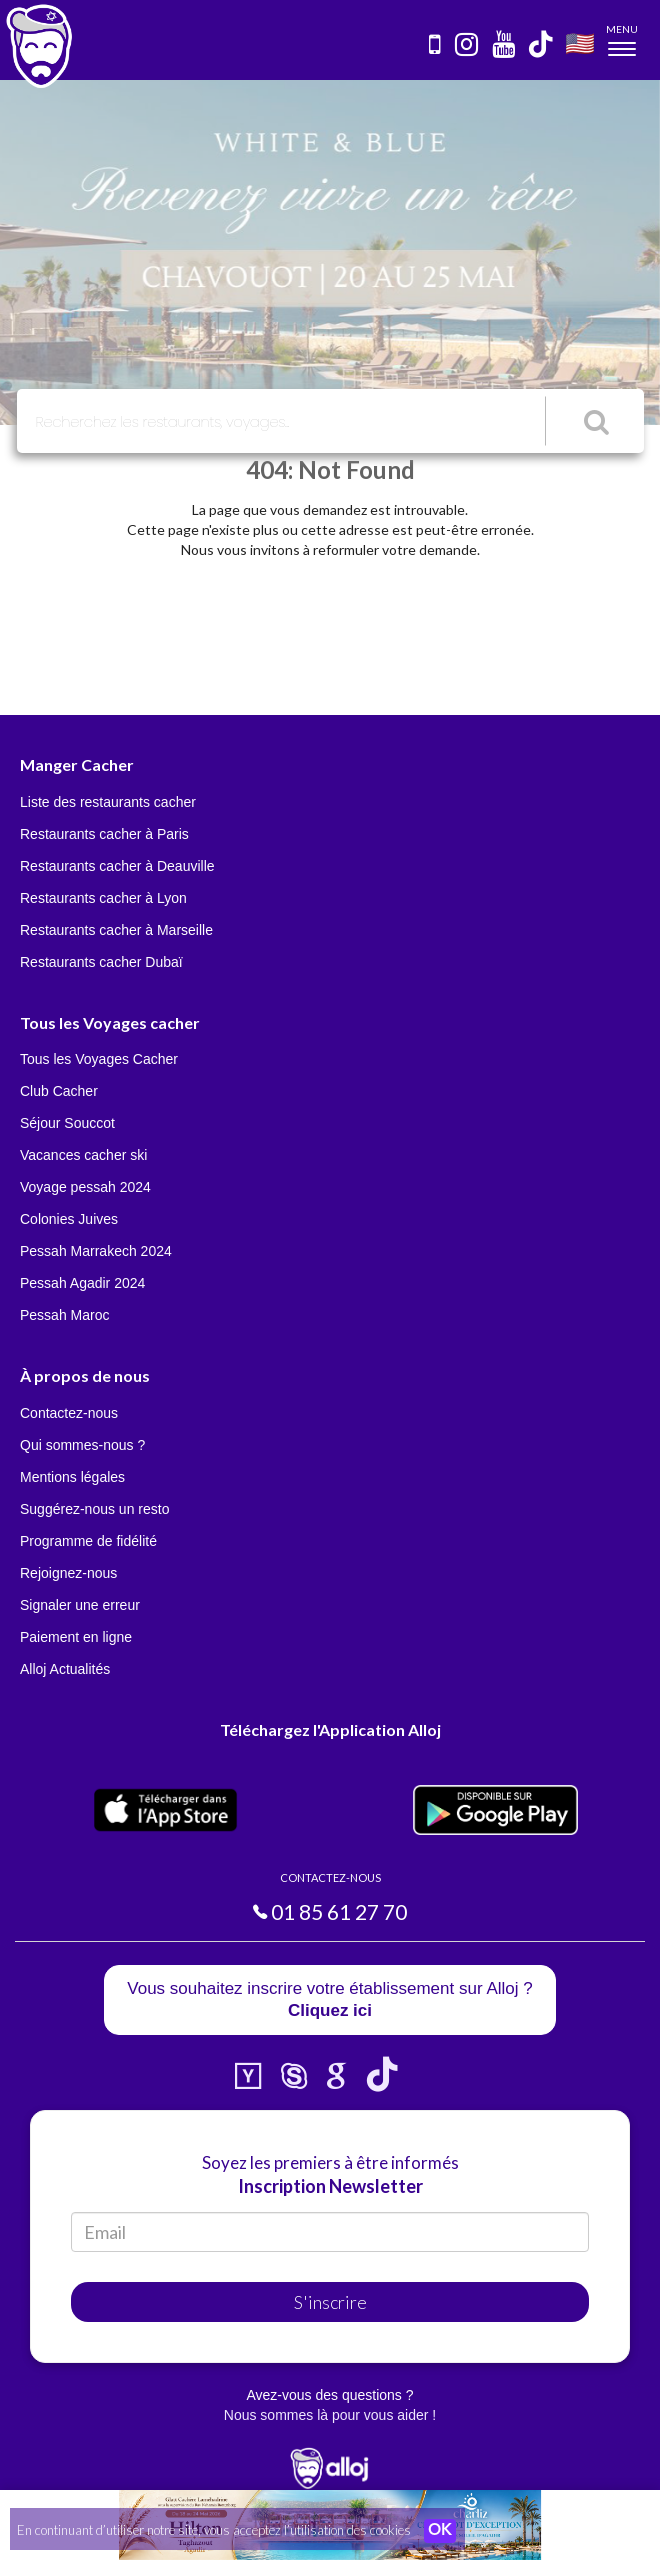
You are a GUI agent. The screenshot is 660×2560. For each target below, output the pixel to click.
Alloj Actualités (65, 1669)
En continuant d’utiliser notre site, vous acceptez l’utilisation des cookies (214, 2530)
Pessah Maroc (64, 1315)
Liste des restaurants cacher (108, 802)
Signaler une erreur (80, 1605)
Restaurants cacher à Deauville (117, 866)
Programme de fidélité (88, 1541)
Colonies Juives (69, 1219)
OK (440, 2531)
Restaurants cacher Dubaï (101, 962)
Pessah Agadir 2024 (82, 1283)
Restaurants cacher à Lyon (103, 898)
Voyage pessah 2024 (85, 1187)
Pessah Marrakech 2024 (96, 1251)
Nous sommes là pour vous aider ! (330, 2415)
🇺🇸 (580, 42)
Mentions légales (72, 1477)
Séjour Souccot (67, 1123)
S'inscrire (330, 2302)
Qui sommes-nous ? (82, 1445)
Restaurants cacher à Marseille (116, 930)
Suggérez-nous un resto (94, 1509)
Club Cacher (59, 1091)
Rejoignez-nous (68, 1573)
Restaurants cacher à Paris (104, 834)
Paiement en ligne (76, 1637)
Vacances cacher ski (83, 1155)
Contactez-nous (69, 1413)
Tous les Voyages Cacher (99, 1059)
